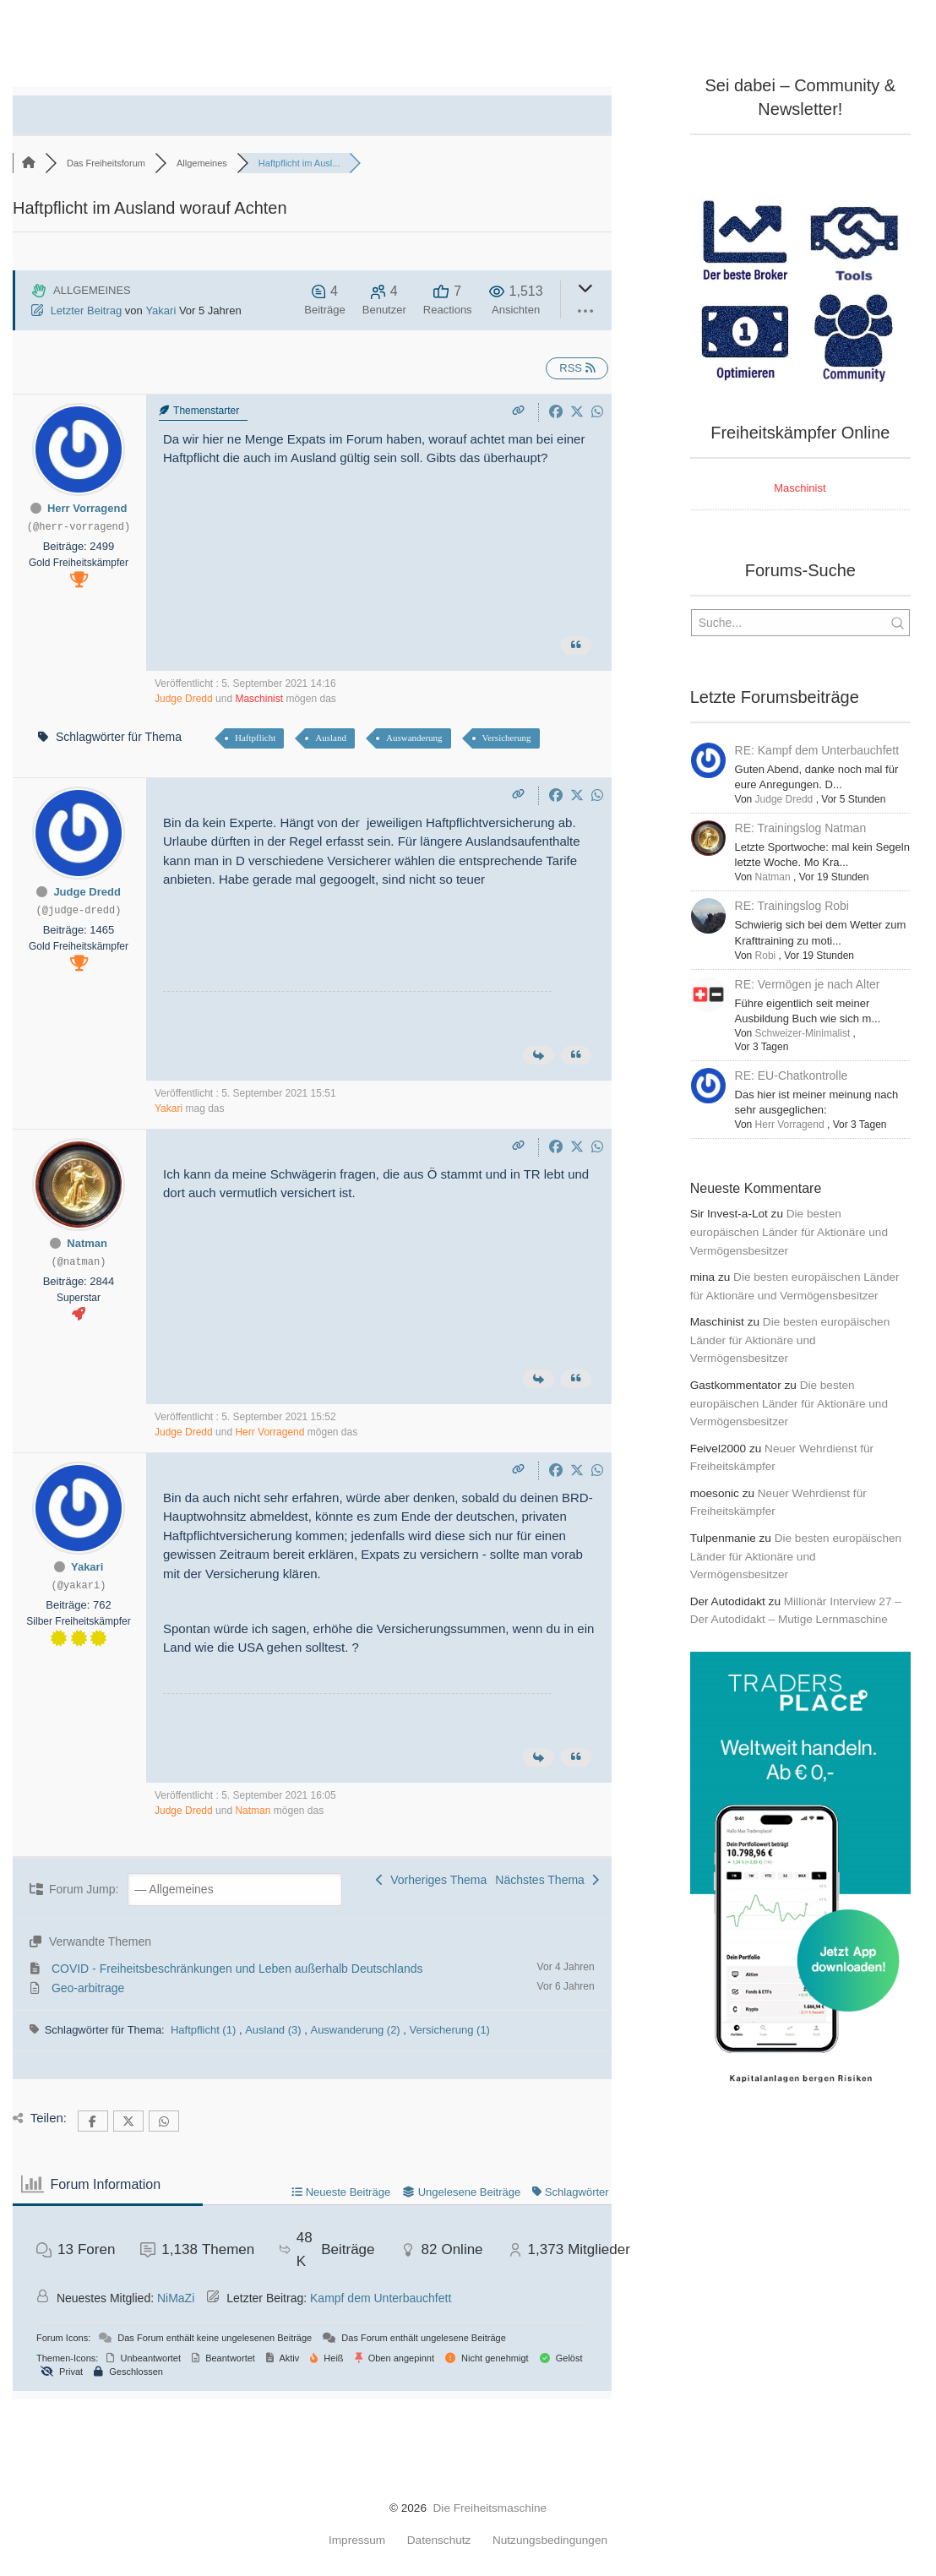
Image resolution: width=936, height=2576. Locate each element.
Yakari (160, 310)
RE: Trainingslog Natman (801, 828)
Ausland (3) (274, 2029)
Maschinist (259, 699)
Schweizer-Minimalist (803, 1033)
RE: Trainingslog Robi (792, 905)
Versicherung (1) (450, 2029)
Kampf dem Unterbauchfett (380, 2298)
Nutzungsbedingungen (549, 2540)
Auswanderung (414, 737)
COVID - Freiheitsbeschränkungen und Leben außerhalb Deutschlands (237, 1968)
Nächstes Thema (546, 1880)
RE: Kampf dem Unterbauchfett (817, 750)
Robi (765, 955)
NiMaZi (175, 2298)
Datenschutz (439, 2540)
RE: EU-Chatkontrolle (791, 1075)
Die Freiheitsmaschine (490, 2508)
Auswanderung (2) (356, 2029)
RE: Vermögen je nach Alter (807, 984)
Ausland (330, 737)
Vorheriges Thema (431, 1880)
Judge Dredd (184, 699)
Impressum (357, 2540)
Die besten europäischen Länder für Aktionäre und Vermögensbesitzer (789, 1232)
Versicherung (506, 737)
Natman (87, 1243)
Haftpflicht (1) (205, 2029)
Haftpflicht (255, 737)
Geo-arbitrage (88, 1988)
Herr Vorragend (87, 508)
